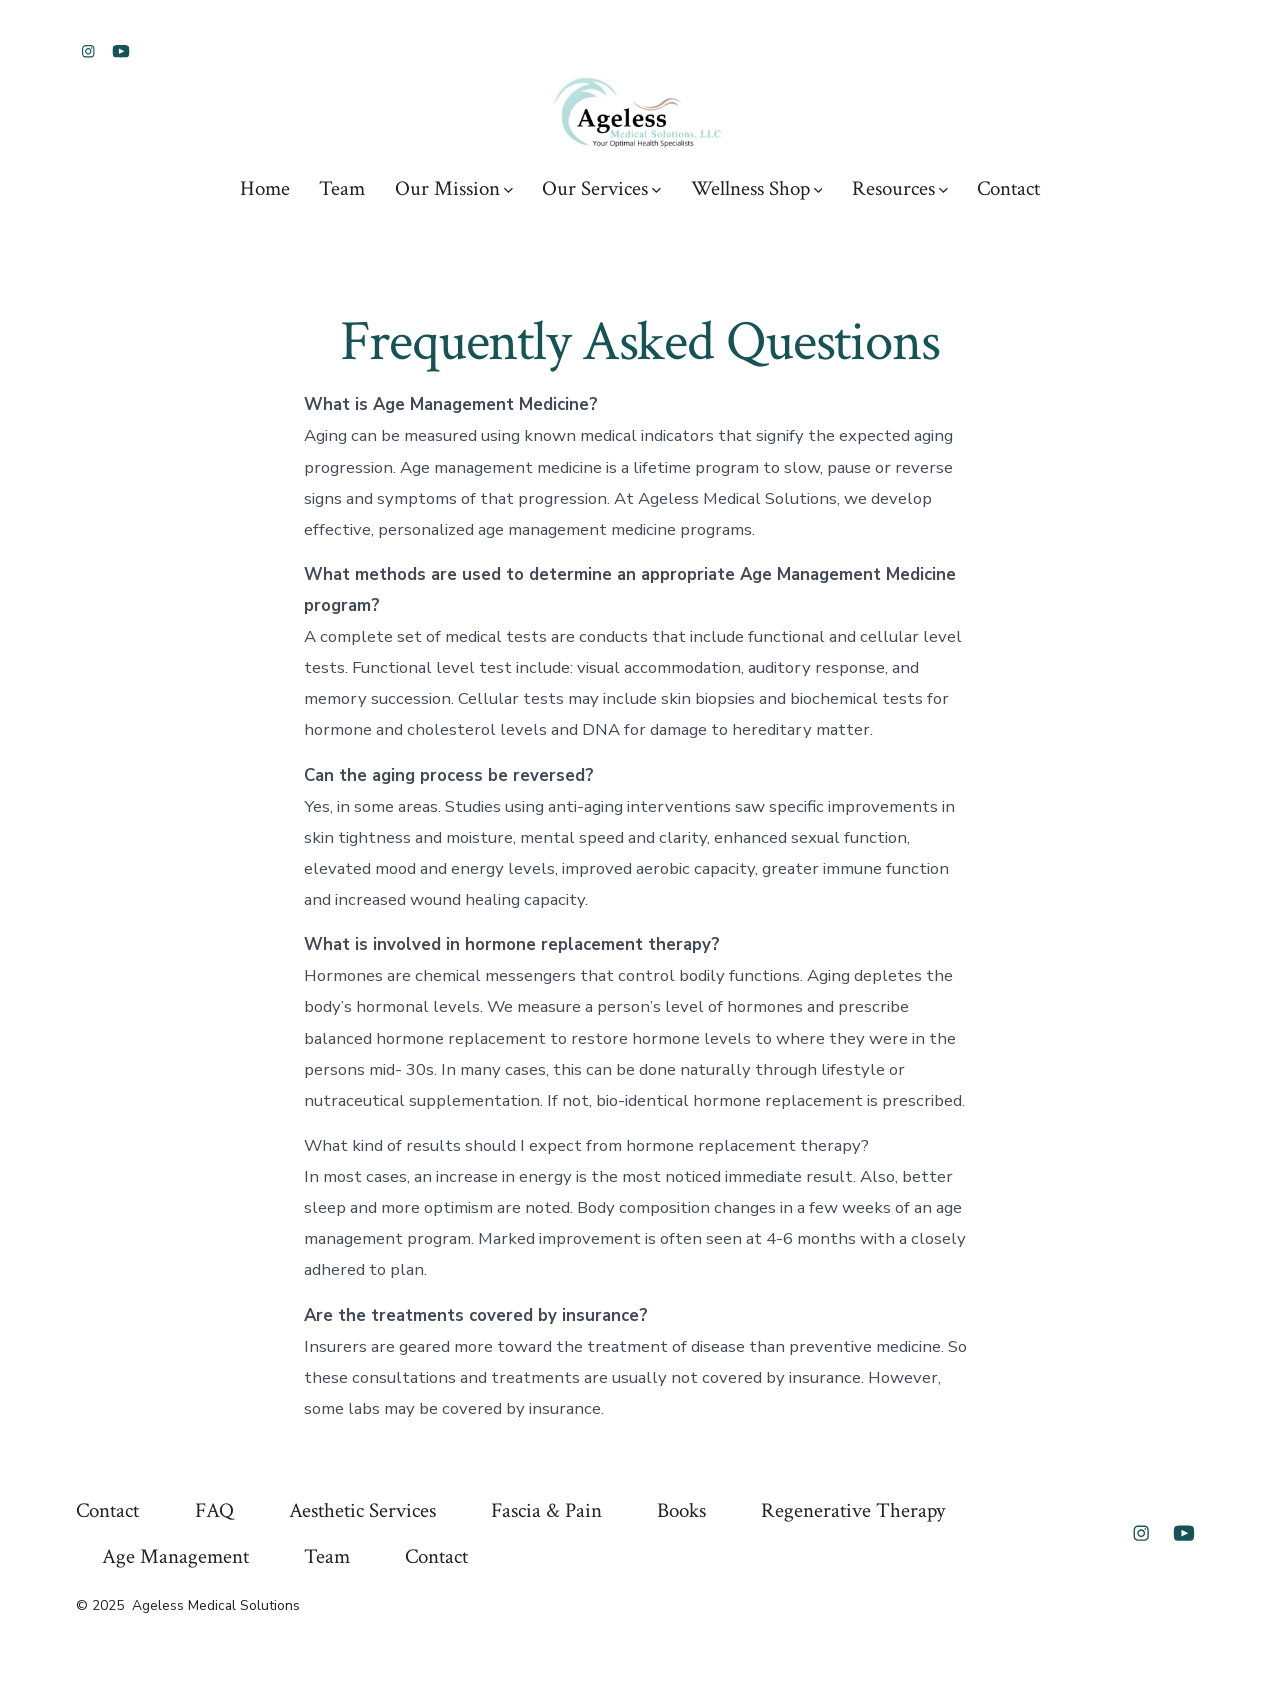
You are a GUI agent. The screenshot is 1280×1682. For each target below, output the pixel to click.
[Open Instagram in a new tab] (88, 51)
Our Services (601, 188)
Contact (1008, 188)
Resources (900, 188)
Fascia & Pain (546, 1510)
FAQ (214, 1510)
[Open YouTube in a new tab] (121, 51)
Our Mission (454, 188)
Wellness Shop (757, 188)
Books (681, 1510)
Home (265, 188)
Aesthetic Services (362, 1510)
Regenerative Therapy (853, 1510)
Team (342, 188)
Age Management (175, 1556)
